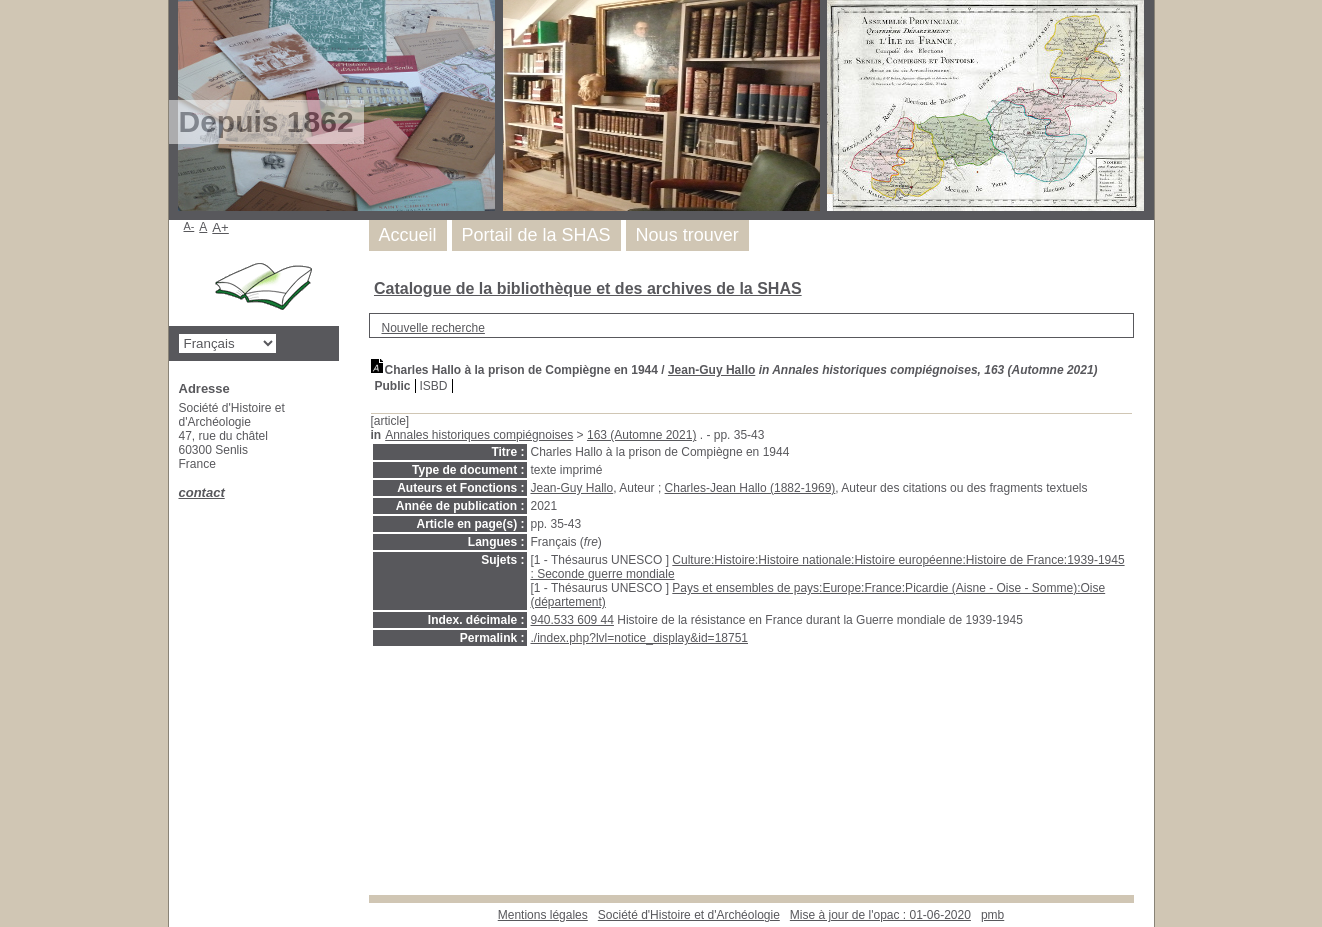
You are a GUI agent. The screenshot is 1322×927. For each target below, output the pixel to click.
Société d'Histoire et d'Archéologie (689, 915)
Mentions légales (543, 915)
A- (189, 226)
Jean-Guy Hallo (711, 370)
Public (393, 386)
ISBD (434, 386)
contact (202, 492)
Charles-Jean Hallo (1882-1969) (750, 488)
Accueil (408, 235)
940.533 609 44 (572, 620)
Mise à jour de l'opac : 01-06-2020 (880, 915)
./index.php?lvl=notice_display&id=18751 (640, 638)
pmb (992, 915)
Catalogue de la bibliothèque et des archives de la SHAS (588, 288)
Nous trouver (687, 235)
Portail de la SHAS (536, 235)
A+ (220, 227)
